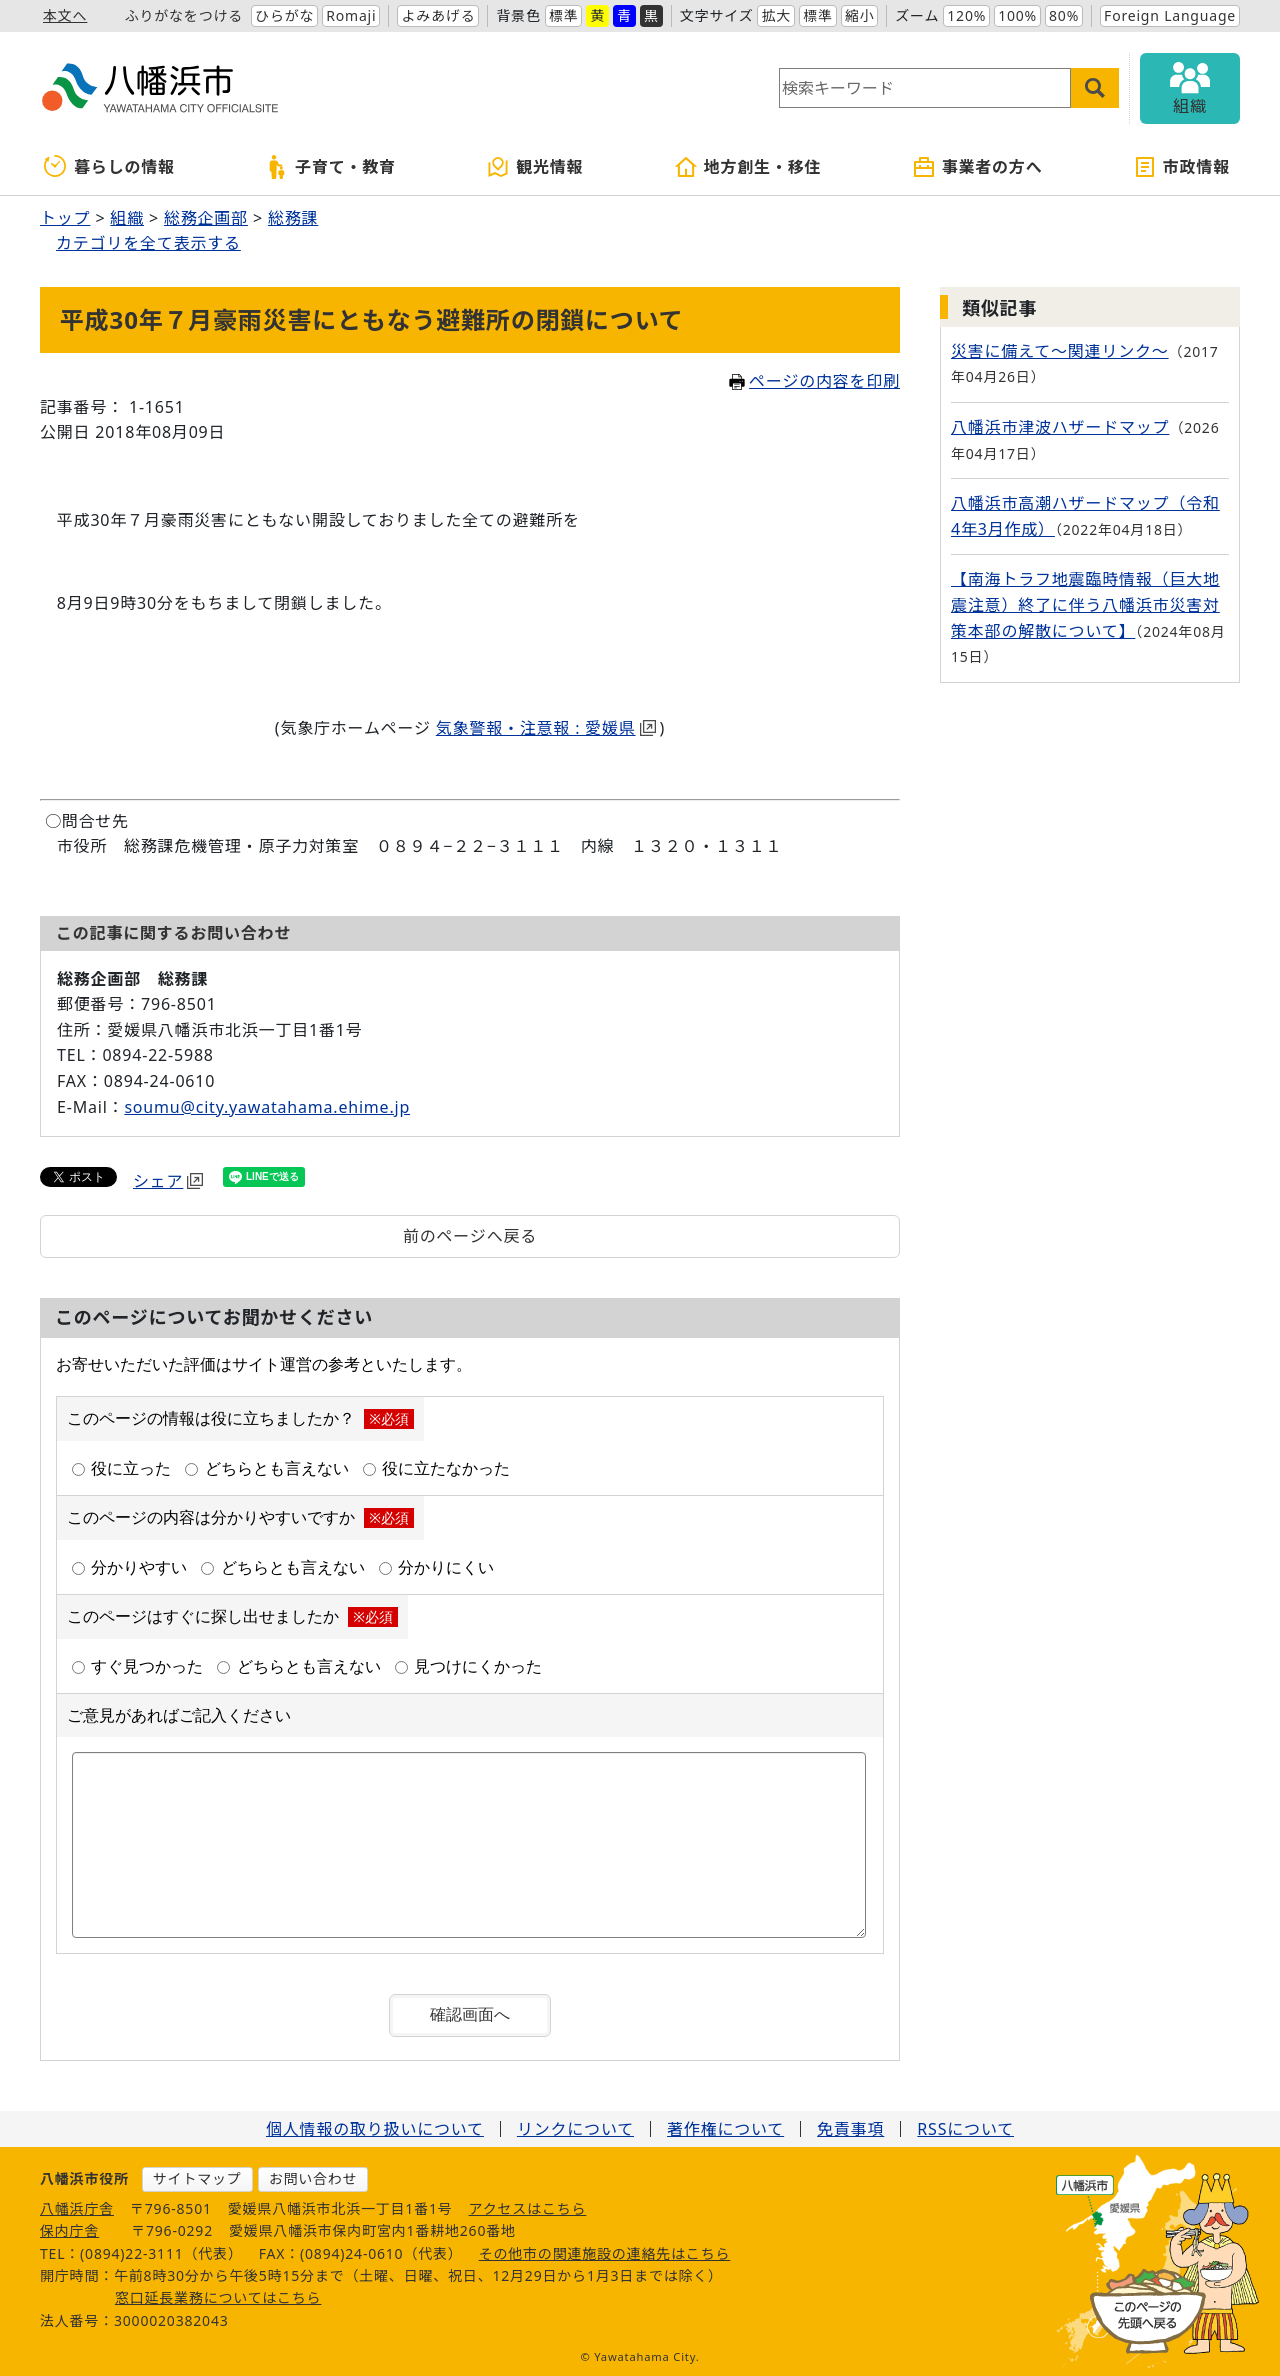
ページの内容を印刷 (814, 381)
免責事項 (850, 2129)
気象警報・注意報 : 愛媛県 (546, 728)
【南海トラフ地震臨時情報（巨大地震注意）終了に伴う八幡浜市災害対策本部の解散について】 (1085, 604)
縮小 (860, 15)
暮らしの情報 (109, 167)
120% (966, 15)
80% (1064, 15)
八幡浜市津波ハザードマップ (1060, 427)
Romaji (351, 15)
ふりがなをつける (184, 15)
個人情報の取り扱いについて (375, 2129)
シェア (168, 1181)
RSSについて (965, 2129)
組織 (127, 218)
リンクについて (575, 2129)
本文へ (65, 15)
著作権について (725, 2129)
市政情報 (1181, 167)
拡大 (776, 15)
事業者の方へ (977, 167)
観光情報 (534, 167)
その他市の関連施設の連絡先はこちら (605, 2253)
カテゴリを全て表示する (148, 243)
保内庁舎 (69, 2230)
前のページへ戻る (470, 1236)
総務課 (293, 218)
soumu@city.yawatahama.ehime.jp (267, 1107)
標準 (564, 15)
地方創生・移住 (748, 167)
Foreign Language (1170, 15)
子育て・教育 (330, 167)
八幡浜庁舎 (77, 2208)
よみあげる (438, 15)
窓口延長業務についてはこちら (218, 2297)
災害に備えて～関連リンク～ (1060, 351)
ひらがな (284, 15)
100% (1017, 15)
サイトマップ (197, 2178)
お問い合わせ (313, 2178)
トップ (65, 218)
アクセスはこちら (528, 2208)
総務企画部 (206, 218)
